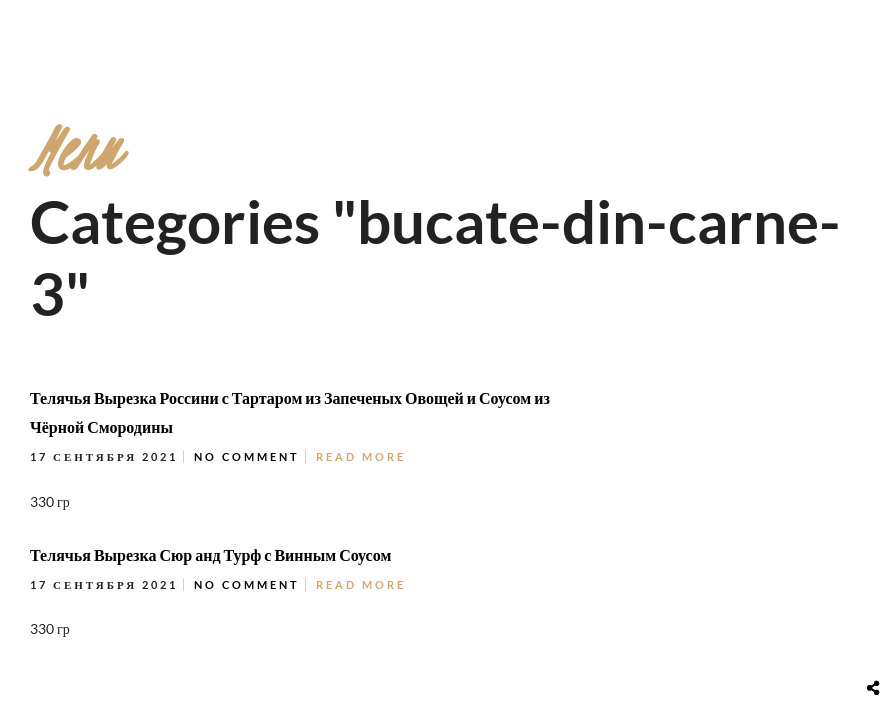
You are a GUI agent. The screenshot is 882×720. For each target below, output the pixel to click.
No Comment (247, 456)
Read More (361, 456)
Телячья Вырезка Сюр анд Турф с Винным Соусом (210, 554)
